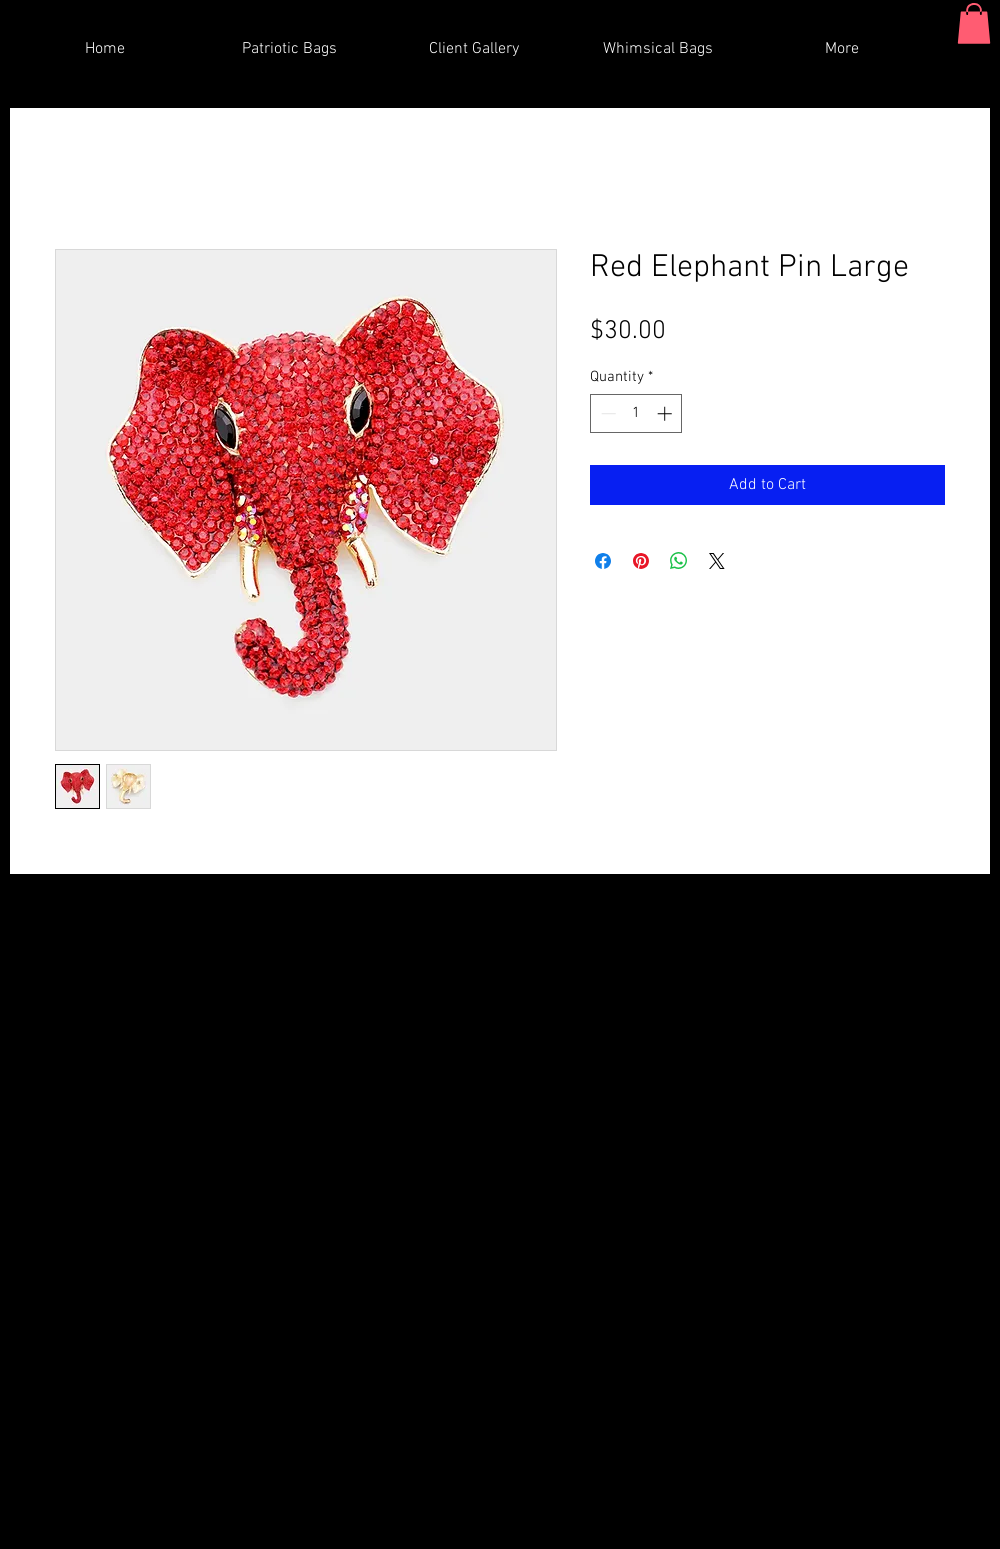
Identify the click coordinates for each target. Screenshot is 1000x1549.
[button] (974, 23)
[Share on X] (717, 561)
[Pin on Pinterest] (641, 561)
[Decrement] (606, 413)
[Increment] (666, 413)
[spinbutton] (636, 413)
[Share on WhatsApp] (679, 561)
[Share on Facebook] (603, 561)
